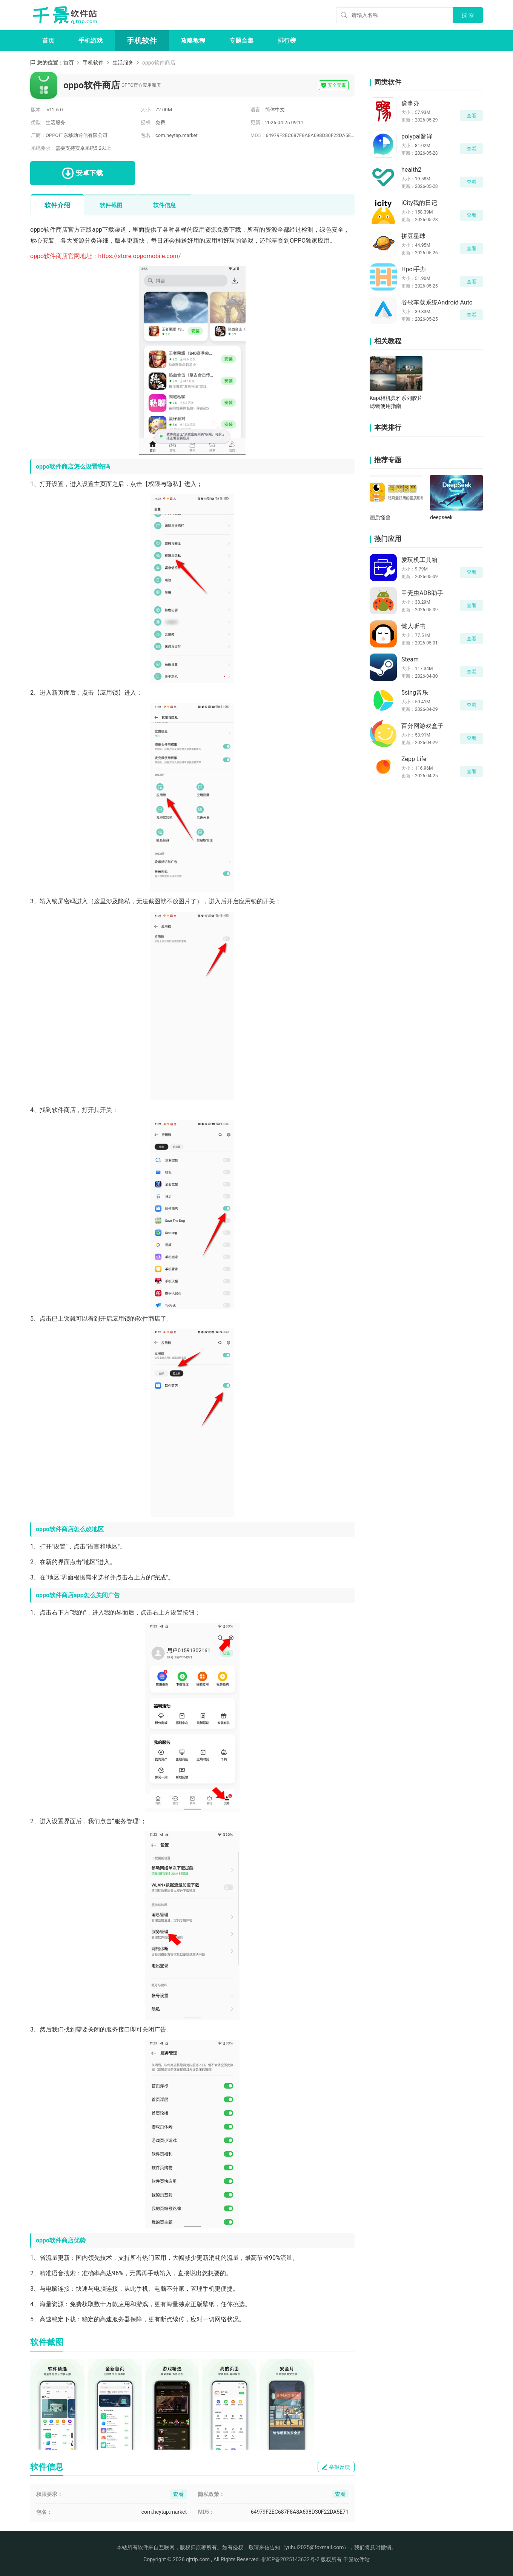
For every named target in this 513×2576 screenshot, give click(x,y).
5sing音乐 (414, 692)
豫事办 (410, 103)
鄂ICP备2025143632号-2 (290, 2559)
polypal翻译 (417, 136)
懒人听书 (413, 626)
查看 (471, 115)
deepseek (441, 517)
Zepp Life (413, 759)
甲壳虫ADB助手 (422, 593)
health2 (411, 169)
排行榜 (287, 40)
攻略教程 (193, 40)
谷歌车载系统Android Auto (437, 302)
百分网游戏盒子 (422, 725)
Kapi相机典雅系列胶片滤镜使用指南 (396, 402)
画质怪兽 (380, 517)
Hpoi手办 (413, 269)
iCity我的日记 (419, 202)
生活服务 (123, 63)
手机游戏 (90, 40)
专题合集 (241, 40)
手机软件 (142, 40)
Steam (410, 659)
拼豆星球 (413, 236)
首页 (48, 40)
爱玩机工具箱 (419, 559)
